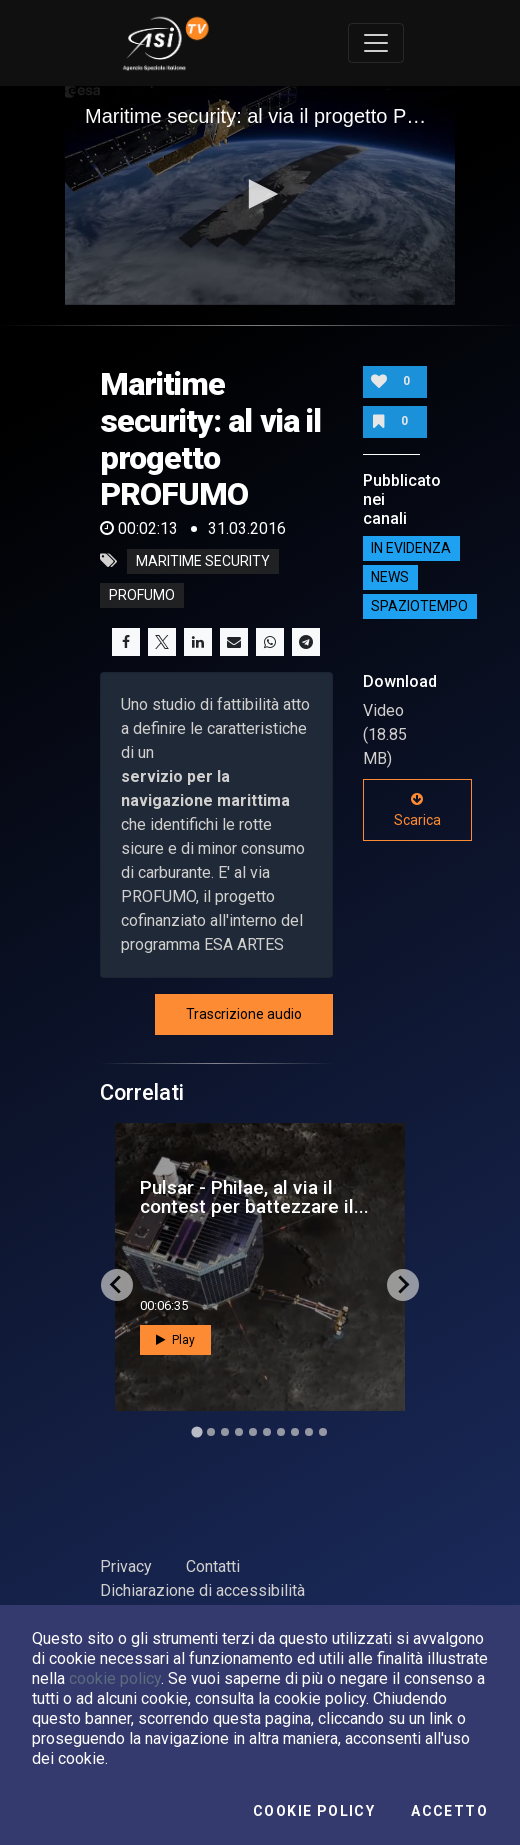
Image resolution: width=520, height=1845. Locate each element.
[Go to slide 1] (196, 1431)
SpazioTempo (419, 607)
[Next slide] (403, 1285)
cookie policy (115, 1678)
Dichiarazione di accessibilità (202, 1590)
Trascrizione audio (244, 1014)
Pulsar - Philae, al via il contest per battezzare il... (254, 1197)
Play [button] (175, 1340)
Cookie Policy (314, 1811)
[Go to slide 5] (253, 1432)
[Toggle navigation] (376, 43)
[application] (260, 195)
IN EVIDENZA (411, 549)
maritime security (203, 561)
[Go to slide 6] (267, 1432)
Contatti (213, 1566)
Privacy (126, 1566)
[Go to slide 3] (225, 1432)
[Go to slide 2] (211, 1432)
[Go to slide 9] (309, 1432)
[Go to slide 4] (239, 1432)
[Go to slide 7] (281, 1432)
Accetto (449, 1811)
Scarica (417, 810)
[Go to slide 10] (323, 1432)
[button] (260, 194)
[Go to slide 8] (295, 1432)
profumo (142, 595)
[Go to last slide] (117, 1285)
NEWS (390, 578)
